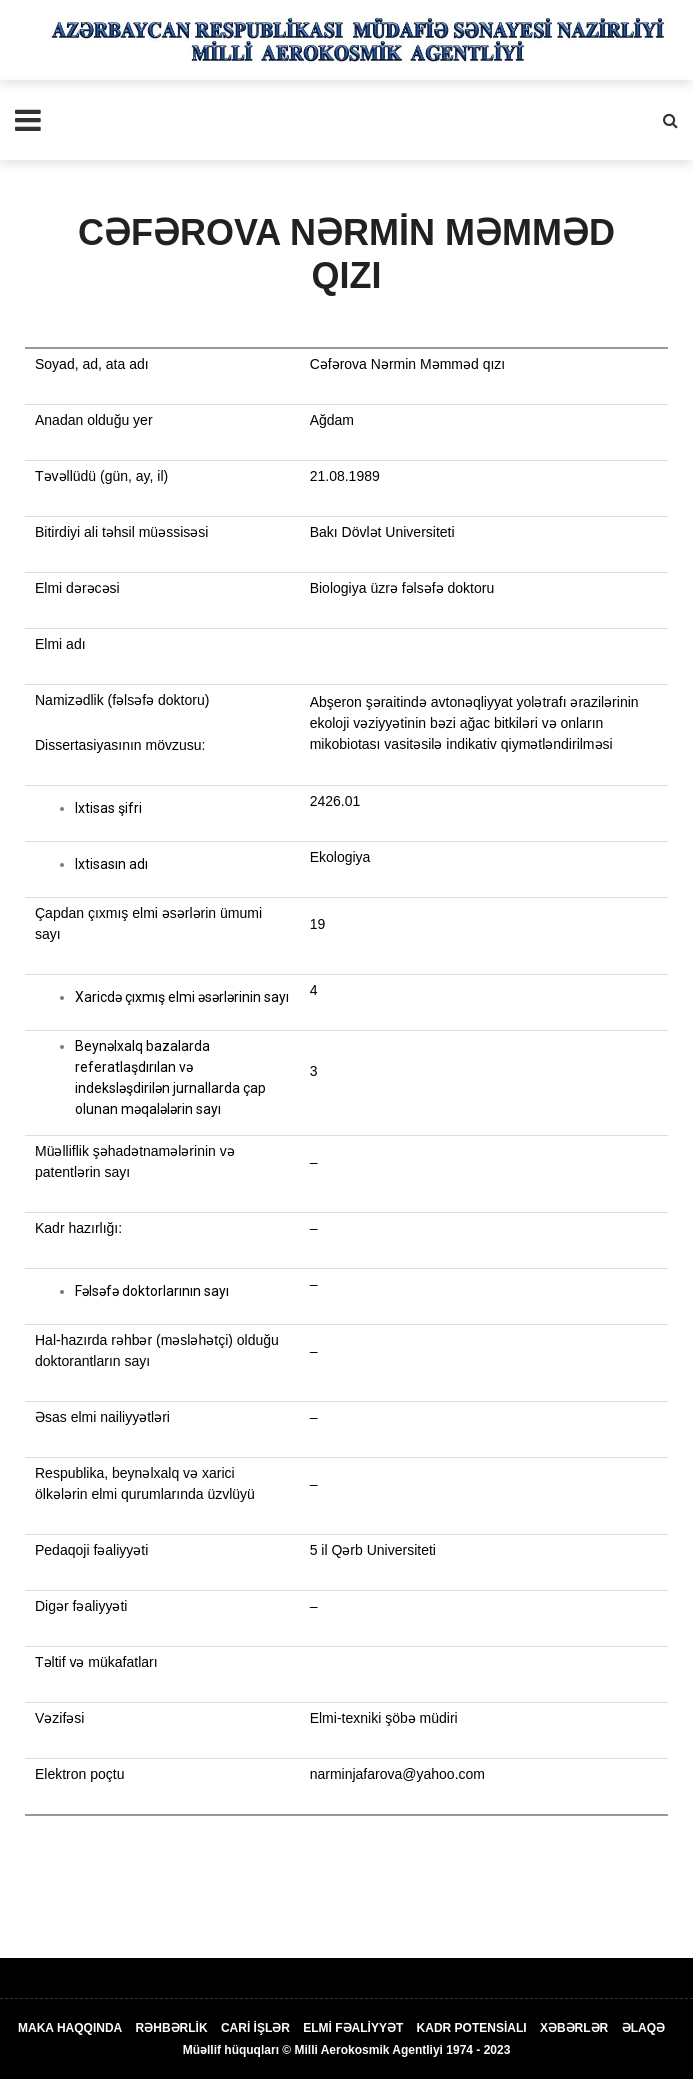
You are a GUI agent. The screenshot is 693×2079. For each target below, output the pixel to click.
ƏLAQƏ (643, 2028)
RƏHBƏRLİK (172, 2028)
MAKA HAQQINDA (70, 2028)
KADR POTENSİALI (472, 2028)
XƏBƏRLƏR (574, 2028)
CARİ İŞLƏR (255, 2028)
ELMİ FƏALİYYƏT (353, 2028)
